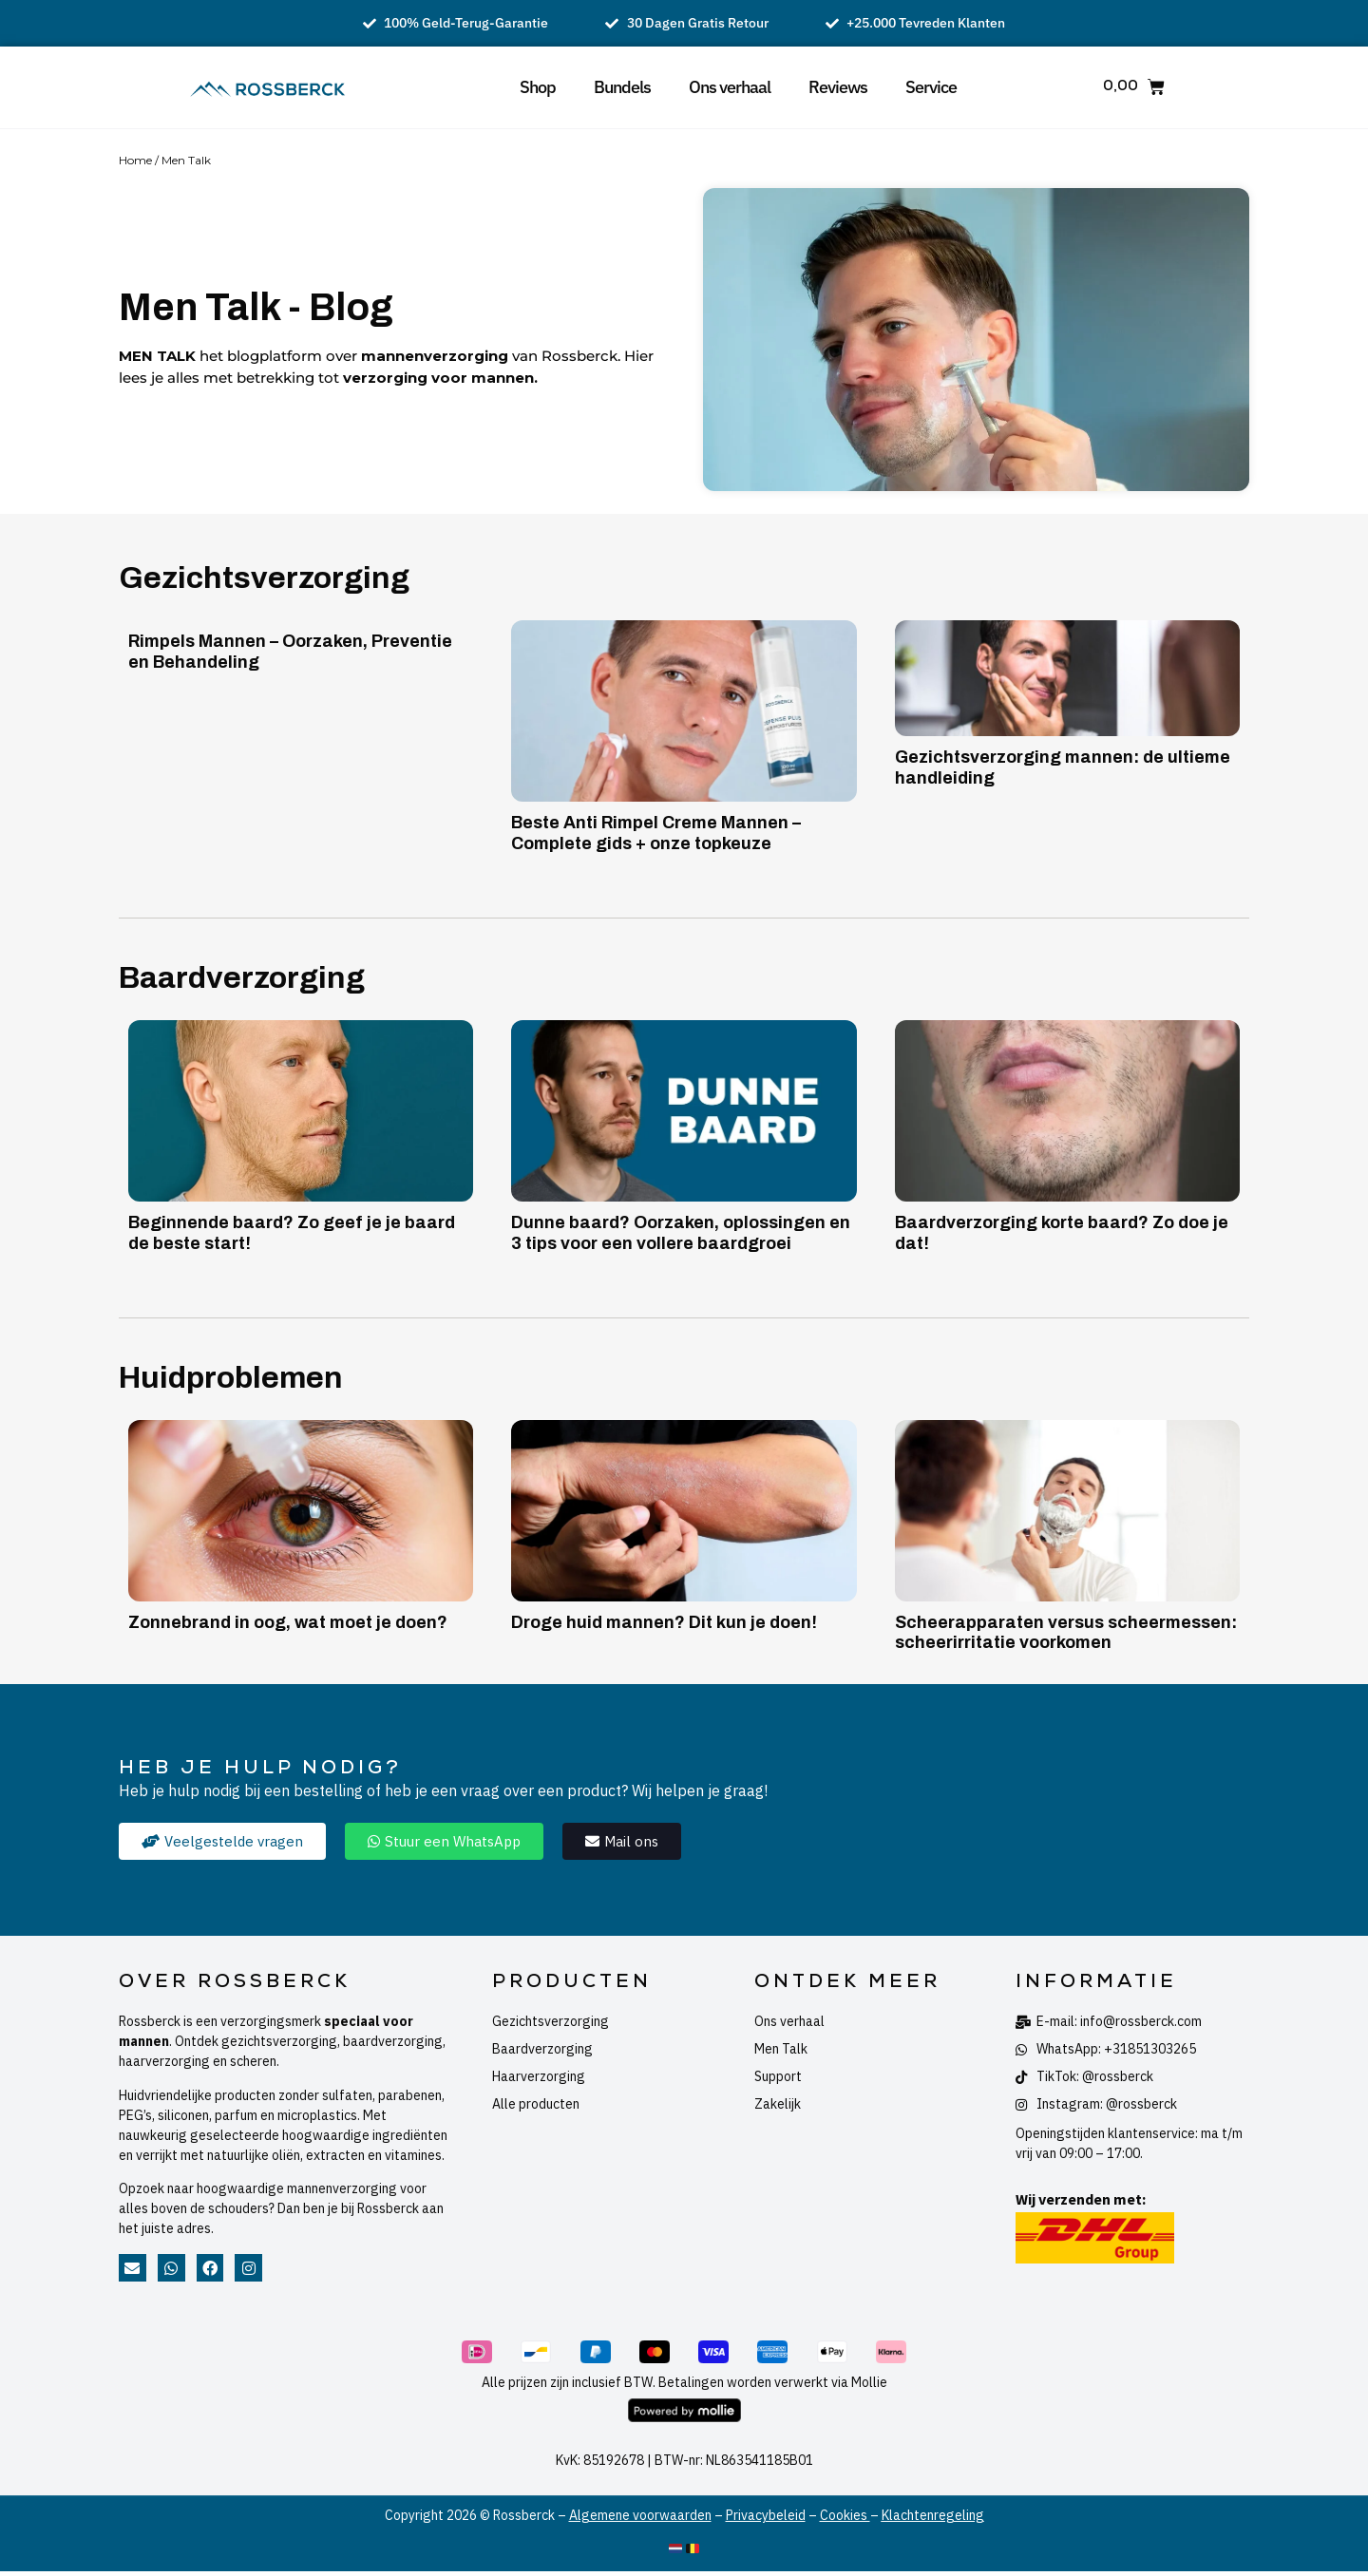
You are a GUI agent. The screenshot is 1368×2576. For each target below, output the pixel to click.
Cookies (845, 2515)
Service (931, 87)
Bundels (622, 87)
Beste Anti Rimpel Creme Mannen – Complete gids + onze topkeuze (656, 833)
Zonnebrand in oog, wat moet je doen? (287, 1622)
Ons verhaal (729, 87)
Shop (538, 87)
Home (135, 160)
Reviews (837, 87)
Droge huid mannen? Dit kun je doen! (664, 1622)
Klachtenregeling (933, 2515)
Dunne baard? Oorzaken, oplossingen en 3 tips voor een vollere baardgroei (680, 1233)
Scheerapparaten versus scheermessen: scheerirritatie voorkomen (1066, 1633)
